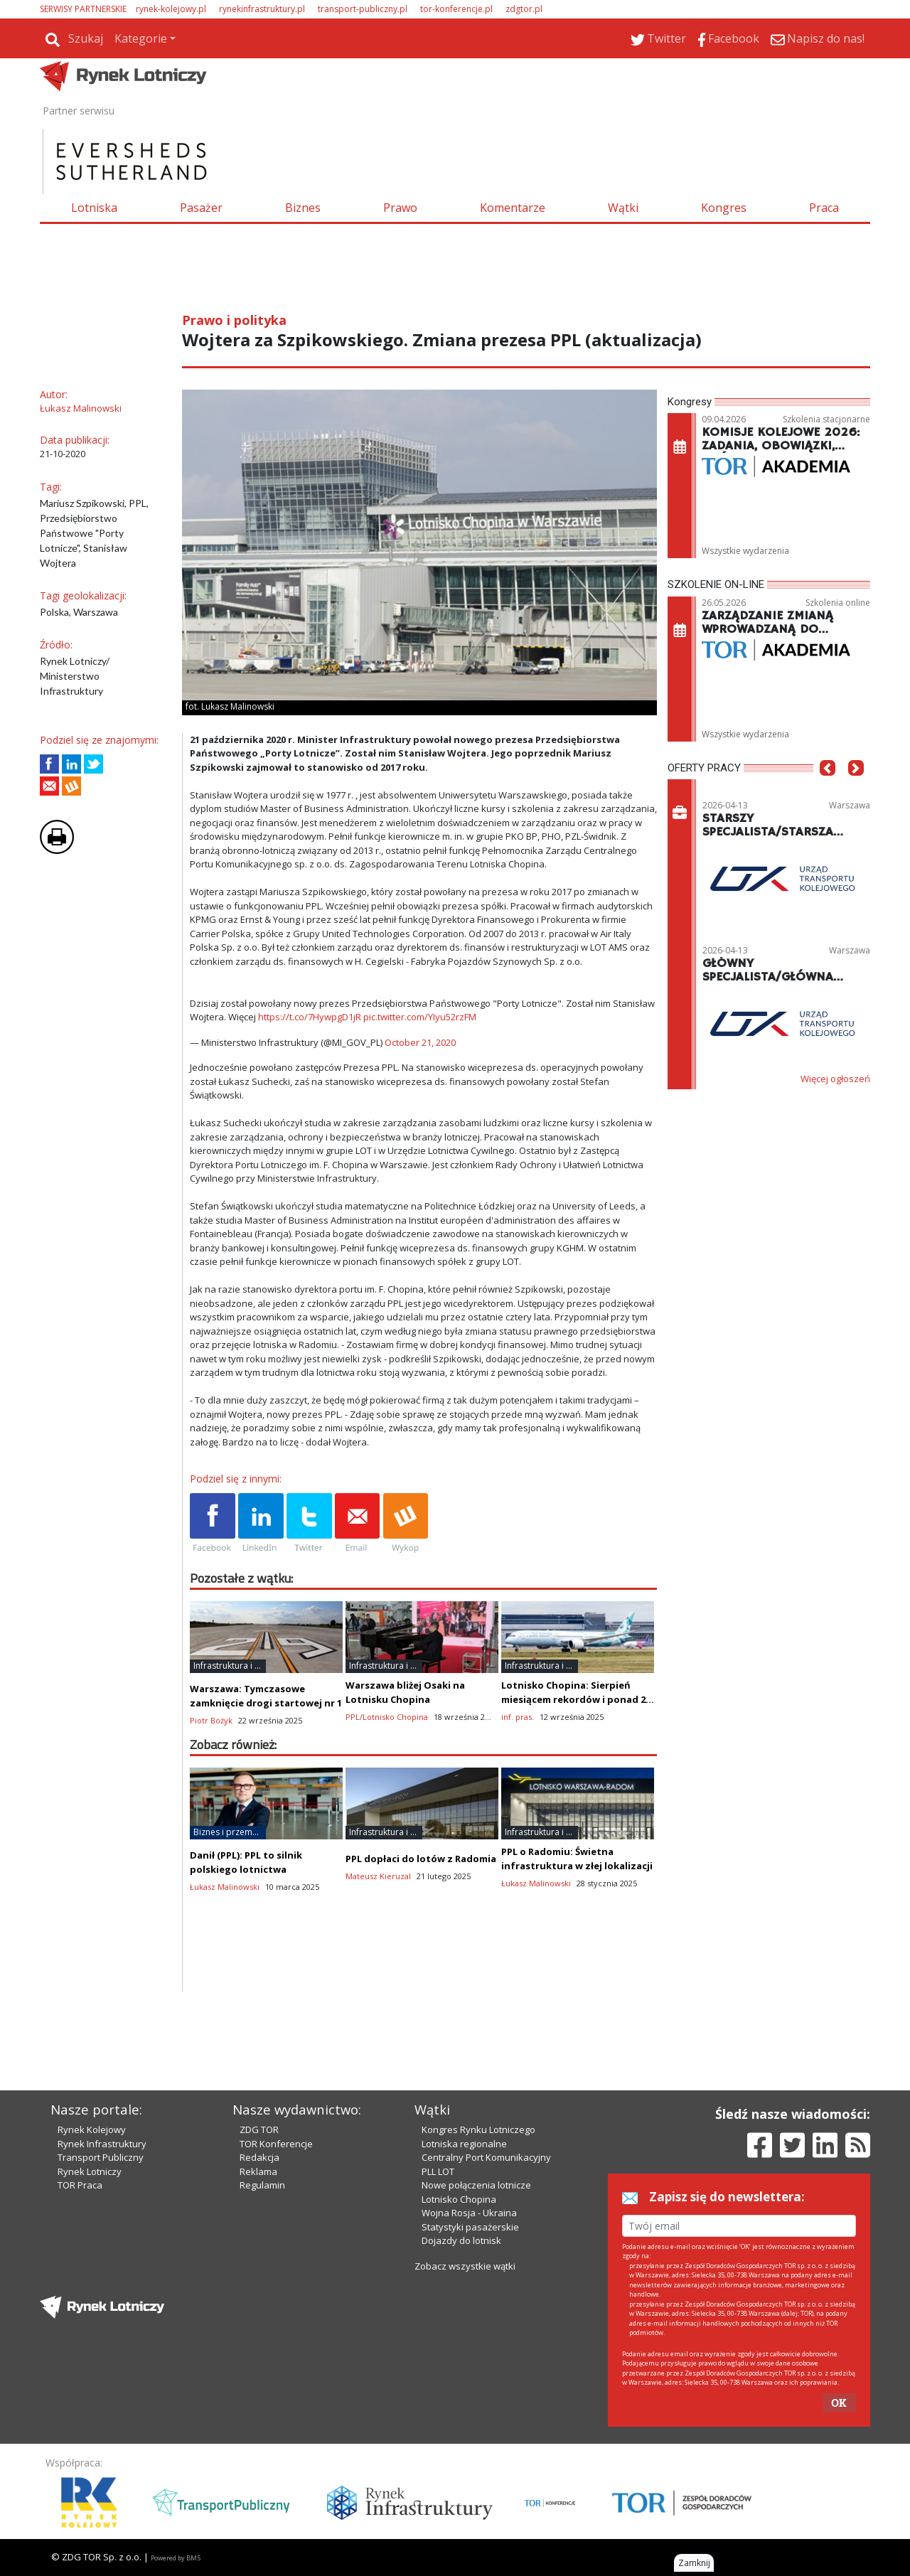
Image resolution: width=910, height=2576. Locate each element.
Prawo (400, 207)
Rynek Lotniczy (90, 2171)
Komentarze (512, 207)
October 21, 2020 (420, 1042)
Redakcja (259, 2157)
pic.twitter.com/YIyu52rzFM (419, 1016)
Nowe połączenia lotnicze (476, 2185)
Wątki (623, 207)
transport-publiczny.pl (362, 9)
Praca (824, 207)
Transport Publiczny (101, 2157)
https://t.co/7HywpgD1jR (309, 1016)
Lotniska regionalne (464, 2143)
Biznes (303, 207)
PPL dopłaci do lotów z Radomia (421, 1858)
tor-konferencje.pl (456, 9)
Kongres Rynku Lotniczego (478, 2129)
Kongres (723, 207)
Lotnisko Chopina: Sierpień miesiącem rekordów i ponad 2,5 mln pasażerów (577, 1699)
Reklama (258, 2171)
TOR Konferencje (276, 2143)
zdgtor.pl (523, 9)
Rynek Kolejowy (92, 2129)
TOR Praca (80, 2185)
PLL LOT (438, 2171)
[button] (827, 790)
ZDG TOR (259, 2129)
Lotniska (94, 207)
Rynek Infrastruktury (102, 2143)
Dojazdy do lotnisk (461, 2240)
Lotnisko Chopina (459, 2199)
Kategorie (140, 38)
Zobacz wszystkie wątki (464, 2266)
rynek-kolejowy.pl (171, 9)
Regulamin (262, 2185)
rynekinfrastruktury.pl (262, 9)
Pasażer (201, 207)
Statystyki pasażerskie (470, 2226)
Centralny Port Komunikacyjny (486, 2157)
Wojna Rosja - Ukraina (469, 2212)
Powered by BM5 (175, 2557)
